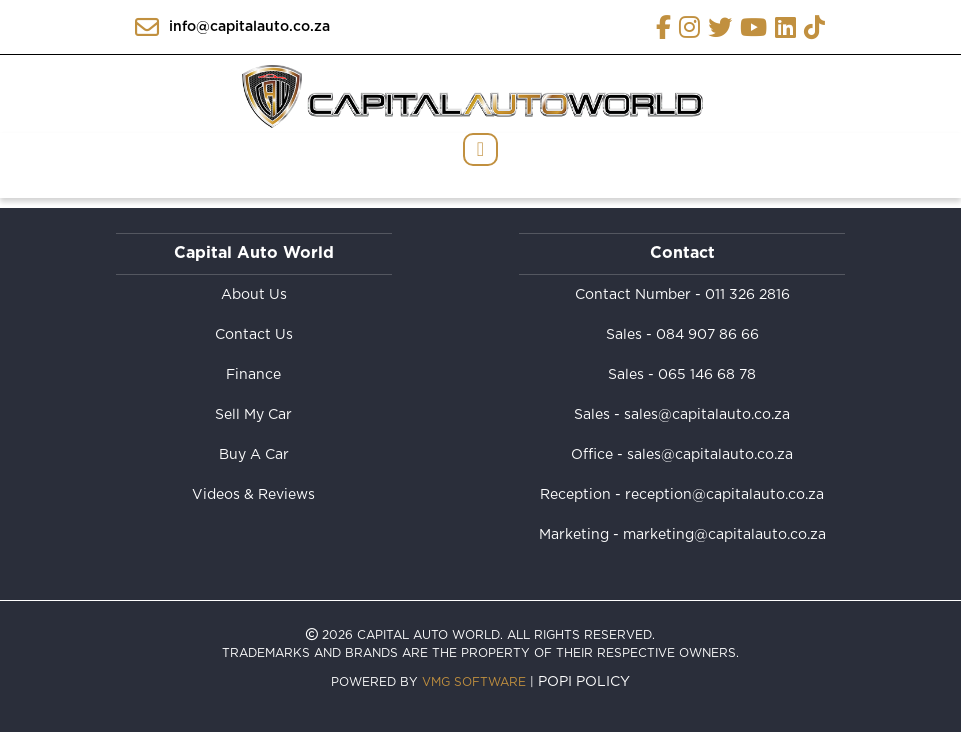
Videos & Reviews (253, 495)
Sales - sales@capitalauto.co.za (682, 415)
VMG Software (474, 682)
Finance (253, 375)
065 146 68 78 (707, 375)
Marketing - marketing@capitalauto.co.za (682, 535)
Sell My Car (253, 415)
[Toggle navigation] (480, 149)
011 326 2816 (747, 295)
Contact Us (254, 335)
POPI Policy (584, 682)
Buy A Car (254, 455)
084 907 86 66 (707, 335)
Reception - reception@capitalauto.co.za (682, 495)
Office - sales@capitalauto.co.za (682, 455)
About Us (254, 295)
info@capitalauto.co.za (232, 27)
